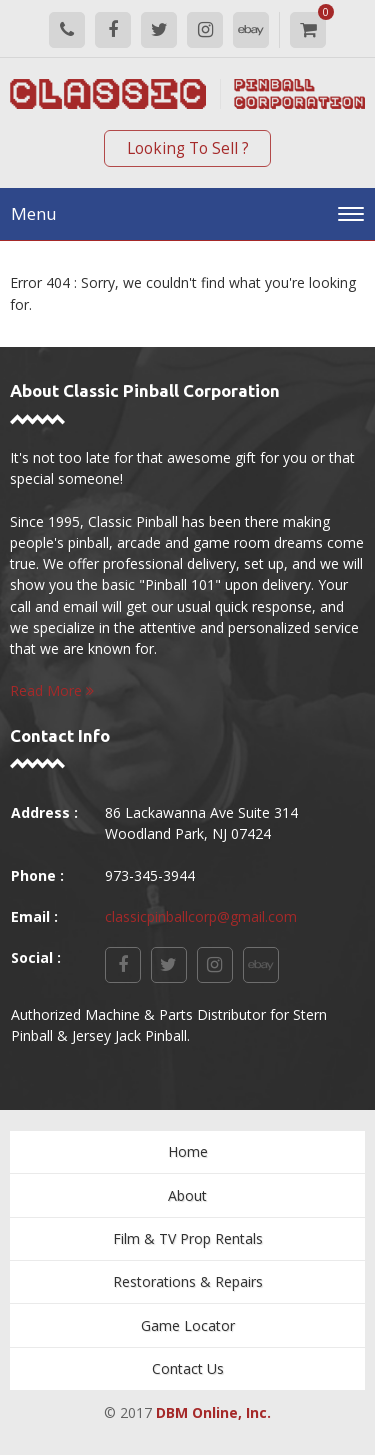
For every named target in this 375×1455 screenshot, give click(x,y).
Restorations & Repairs (188, 1281)
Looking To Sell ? (188, 148)
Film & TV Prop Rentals (188, 1238)
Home (188, 1151)
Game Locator (188, 1325)
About (187, 1195)
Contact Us (188, 1368)
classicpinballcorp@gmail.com (201, 916)
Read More (52, 690)
